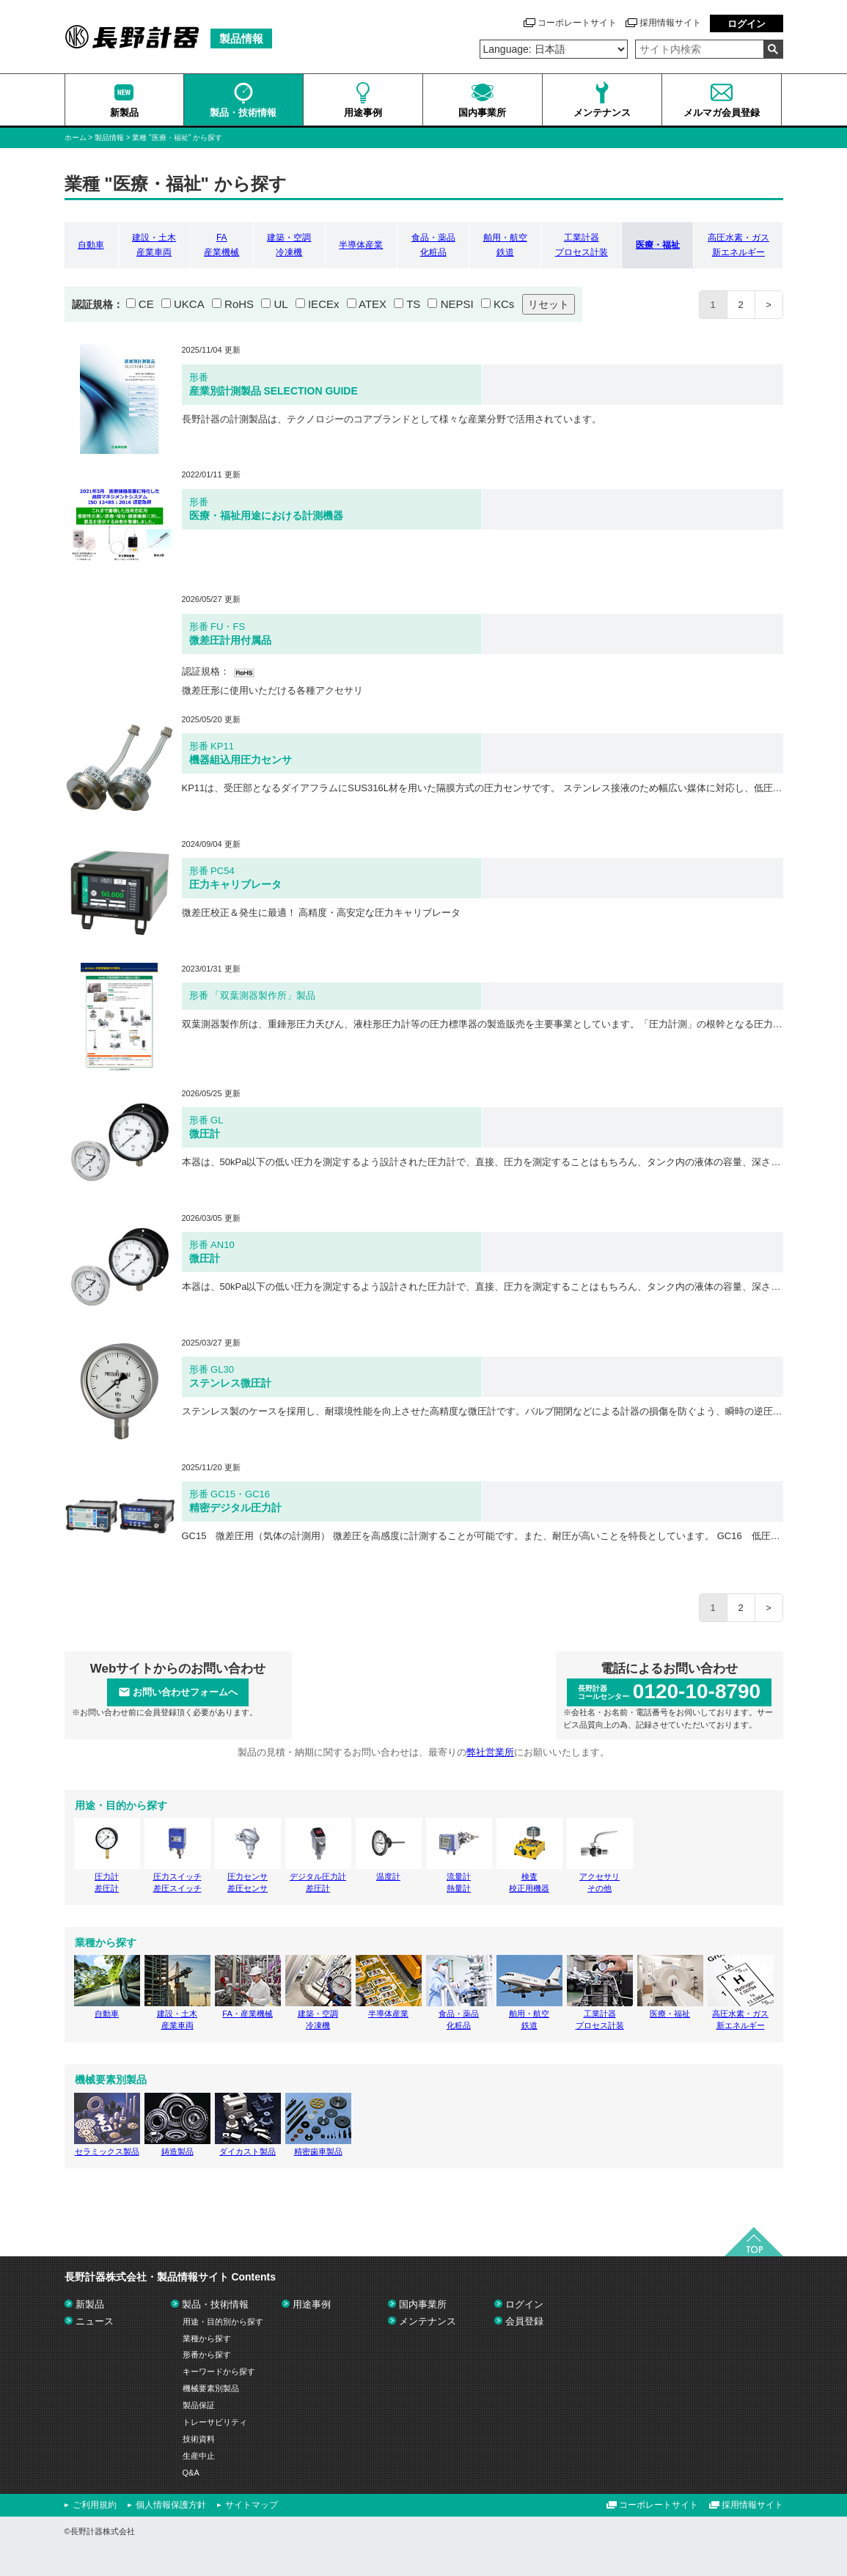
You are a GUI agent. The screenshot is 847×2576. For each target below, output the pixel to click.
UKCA (189, 304)
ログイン (746, 23)
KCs (504, 304)
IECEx (324, 304)
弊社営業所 (490, 1752)
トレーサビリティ (215, 2422)
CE (146, 304)
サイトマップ (251, 2505)
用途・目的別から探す (223, 2321)
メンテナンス (427, 2321)
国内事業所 (423, 2304)
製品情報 (109, 137)
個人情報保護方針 (171, 2505)
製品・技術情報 (215, 2304)
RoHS (239, 304)
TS (413, 304)
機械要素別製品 (211, 2388)
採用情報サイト (670, 23)
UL (280, 304)
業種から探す (207, 2338)
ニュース (95, 2321)
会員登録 (524, 2321)
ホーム (76, 137)
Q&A (191, 2472)
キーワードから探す (219, 2371)
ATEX (372, 304)
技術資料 (199, 2438)
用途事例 (312, 2304)
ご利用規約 (95, 2505)
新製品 (90, 2304)
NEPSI (457, 304)
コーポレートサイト (577, 23)
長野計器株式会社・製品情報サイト (170, 2277)
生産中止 (199, 2455)
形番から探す (207, 2354)
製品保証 (199, 2405)
